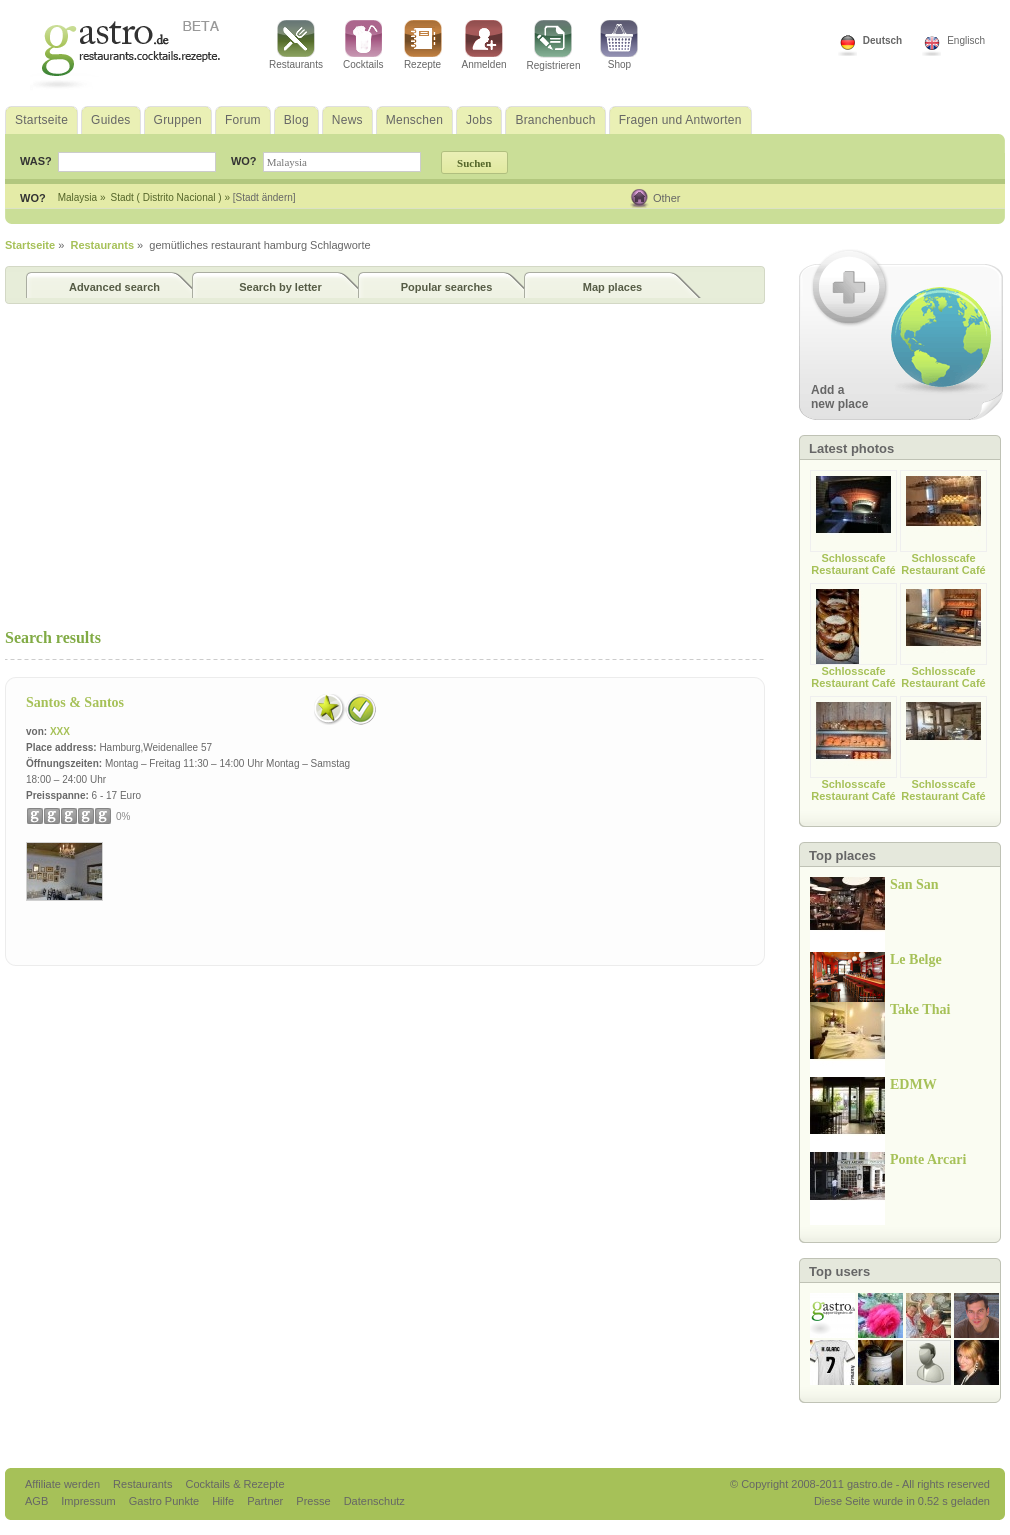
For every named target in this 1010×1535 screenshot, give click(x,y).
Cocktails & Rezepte (234, 1484)
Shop (619, 45)
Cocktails (363, 45)
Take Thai (920, 1009)
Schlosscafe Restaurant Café (853, 564)
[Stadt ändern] (264, 197)
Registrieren (554, 45)
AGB (38, 1501)
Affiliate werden (64, 1484)
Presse (313, 1501)
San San (914, 884)
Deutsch (882, 40)
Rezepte (423, 45)
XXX (60, 731)
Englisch (966, 40)
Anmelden (484, 45)
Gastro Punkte (165, 1501)
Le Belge (916, 959)
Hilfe (224, 1501)
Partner (266, 1501)
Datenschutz (374, 1501)
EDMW (913, 1084)
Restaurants (296, 45)
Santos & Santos (75, 702)
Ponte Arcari (928, 1159)
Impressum (89, 1501)
